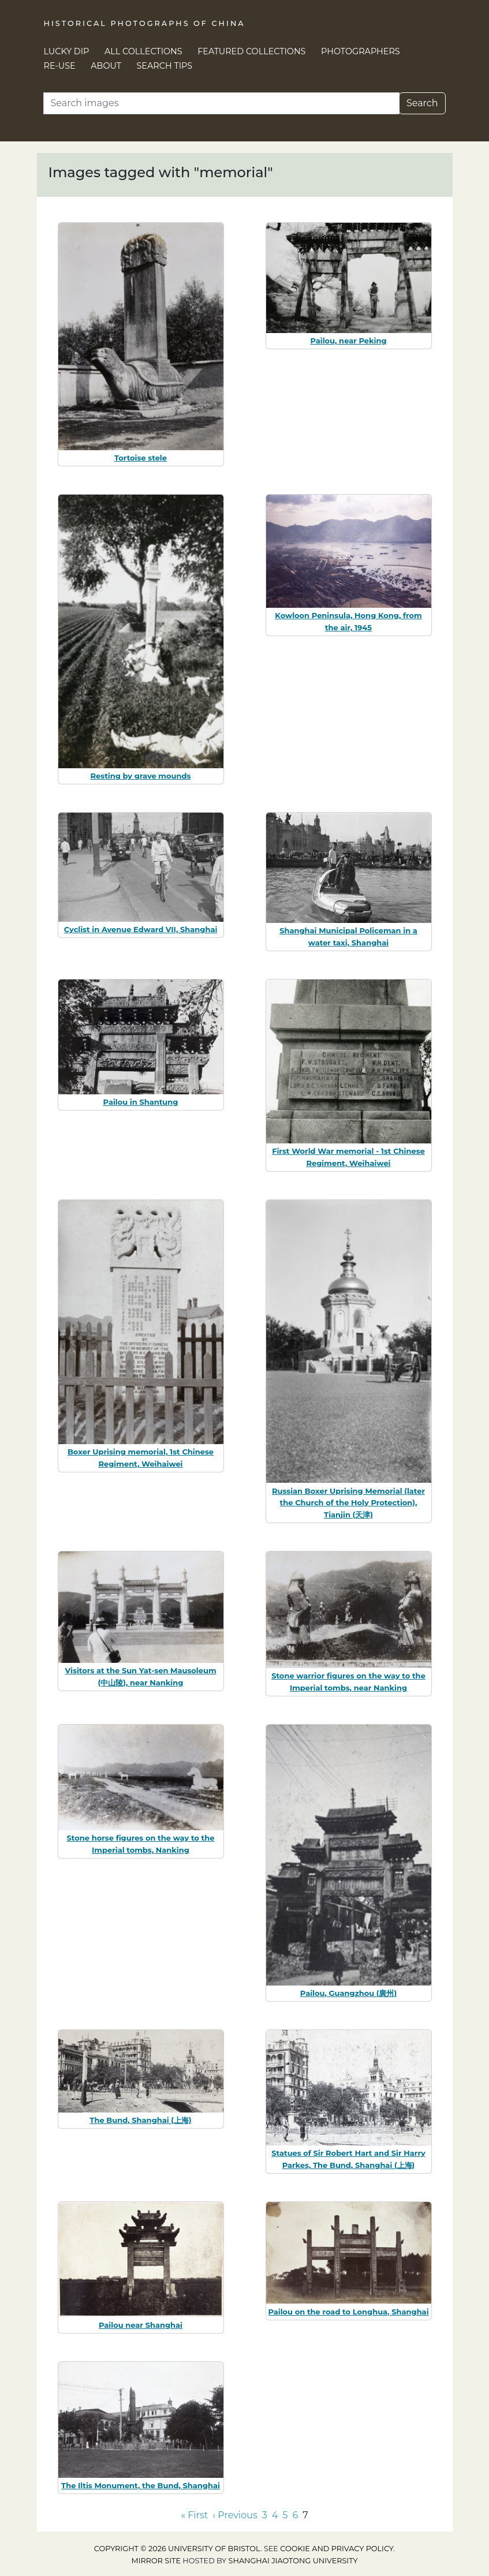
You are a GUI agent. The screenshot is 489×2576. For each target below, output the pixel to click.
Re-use (60, 66)
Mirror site (156, 2560)
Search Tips (165, 66)
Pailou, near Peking (348, 340)
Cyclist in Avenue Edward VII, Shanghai (141, 929)
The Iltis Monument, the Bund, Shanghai (140, 2485)
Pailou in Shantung (140, 1101)
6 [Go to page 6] (295, 2515)
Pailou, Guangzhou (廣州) (348, 1993)
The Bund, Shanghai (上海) (140, 2120)
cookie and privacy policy (336, 2548)
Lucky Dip (66, 51)
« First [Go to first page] (194, 2515)
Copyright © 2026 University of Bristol (177, 2548)
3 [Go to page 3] (264, 2515)
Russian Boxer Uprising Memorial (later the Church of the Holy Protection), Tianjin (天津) (348, 1503)
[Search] (221, 103)
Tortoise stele (140, 457)
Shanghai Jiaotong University (293, 2560)
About (106, 66)
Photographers (360, 51)
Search (422, 103)
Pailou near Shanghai (140, 2325)
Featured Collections (251, 51)
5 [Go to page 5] (285, 2515)
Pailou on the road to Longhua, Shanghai (348, 2311)
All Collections (143, 51)
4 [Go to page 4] (275, 2515)
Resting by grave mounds (141, 775)
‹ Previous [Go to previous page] (234, 2515)
